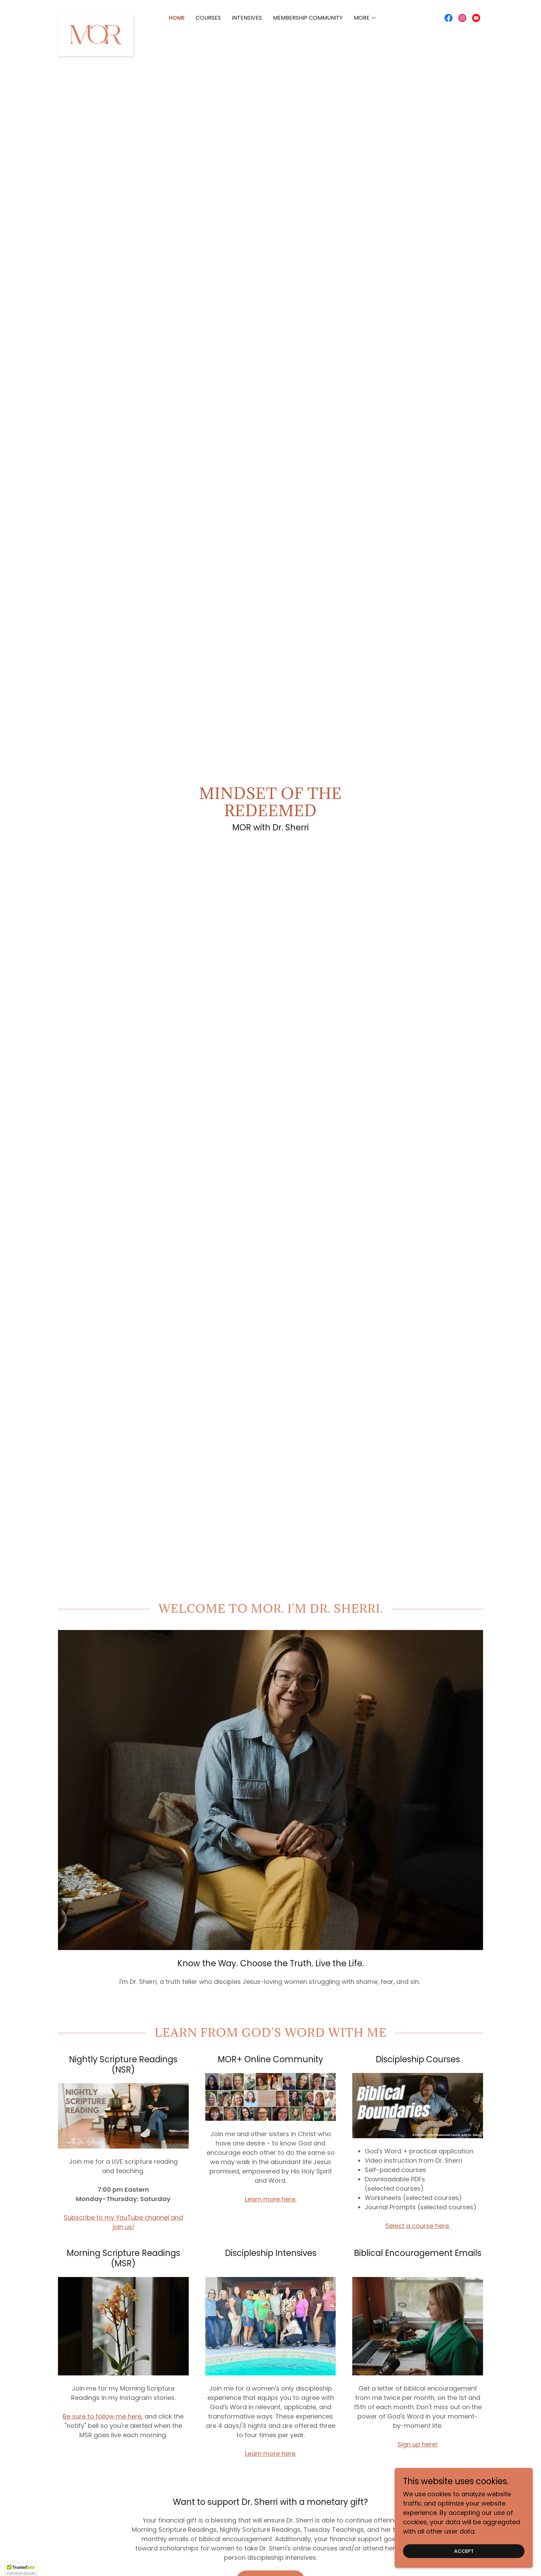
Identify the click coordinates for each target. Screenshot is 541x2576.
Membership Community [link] (308, 18)
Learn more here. (270, 2199)
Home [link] (177, 18)
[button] (365, 18)
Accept (464, 2551)
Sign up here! (417, 2444)
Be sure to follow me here (102, 2416)
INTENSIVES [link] (247, 18)
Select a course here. (417, 2225)
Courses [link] (208, 18)
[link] (96, 16)
